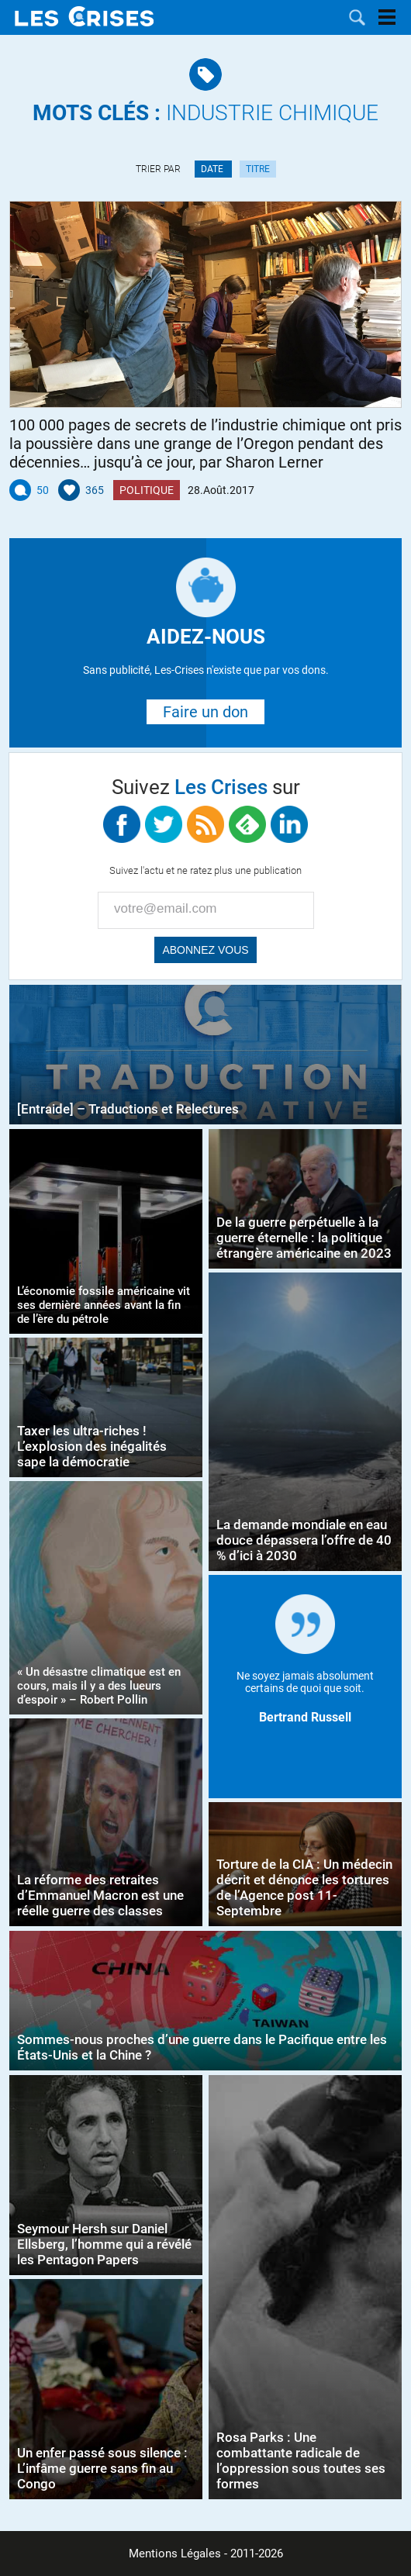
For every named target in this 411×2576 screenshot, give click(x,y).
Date (213, 169)
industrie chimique (205, 113)
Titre (258, 169)
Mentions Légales (175, 2553)
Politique (146, 490)
